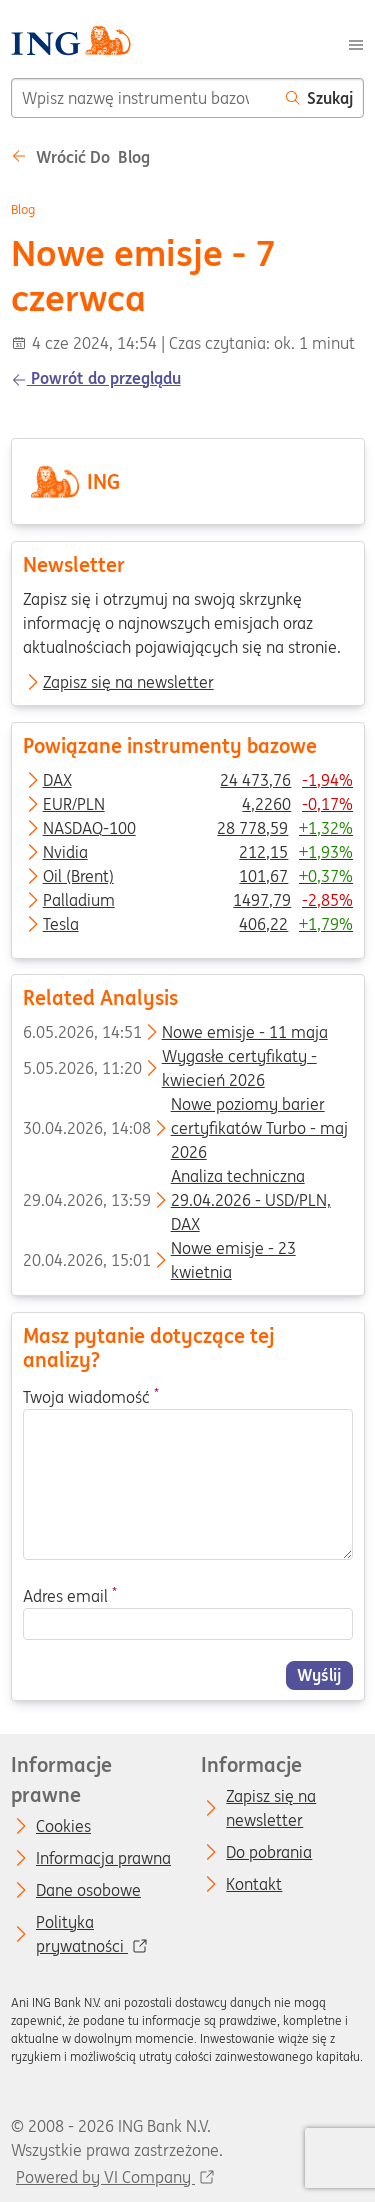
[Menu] (356, 43)
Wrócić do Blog (80, 157)
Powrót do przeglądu (96, 378)
